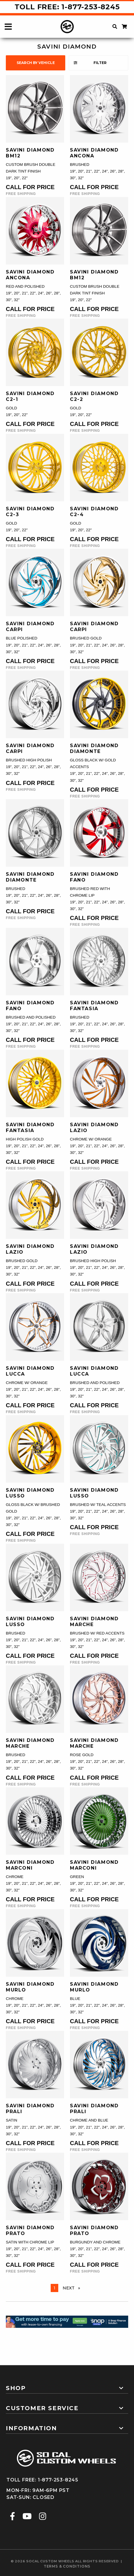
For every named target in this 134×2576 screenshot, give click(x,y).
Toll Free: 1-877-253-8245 (67, 7)
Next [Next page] (73, 2288)
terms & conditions (67, 2566)
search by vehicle (36, 63)
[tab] (67, 2385)
